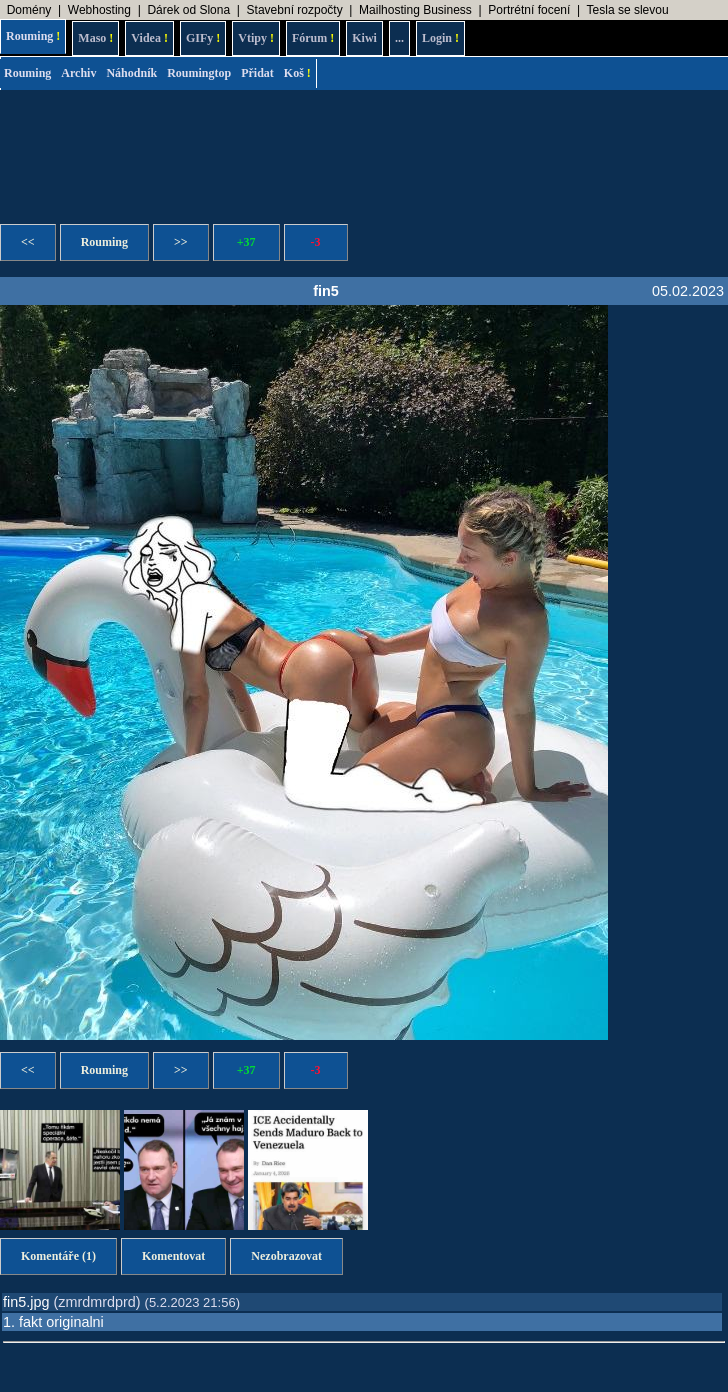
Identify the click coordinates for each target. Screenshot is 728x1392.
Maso (95, 38)
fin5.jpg (26, 1302)
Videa (149, 38)
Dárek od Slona (188, 10)
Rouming (33, 36)
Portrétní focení (529, 10)
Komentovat (173, 1256)
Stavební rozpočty (295, 10)
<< (28, 242)
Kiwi (364, 38)
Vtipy (256, 38)
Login (440, 38)
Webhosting (99, 10)
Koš (297, 73)
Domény (29, 10)
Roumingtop (199, 73)
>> (181, 242)
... (399, 38)
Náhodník (131, 73)
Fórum (313, 38)
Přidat (257, 73)
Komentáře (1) (58, 1256)
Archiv (78, 73)
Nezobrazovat (286, 1256)
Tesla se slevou (628, 10)
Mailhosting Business (415, 10)
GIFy (203, 38)
